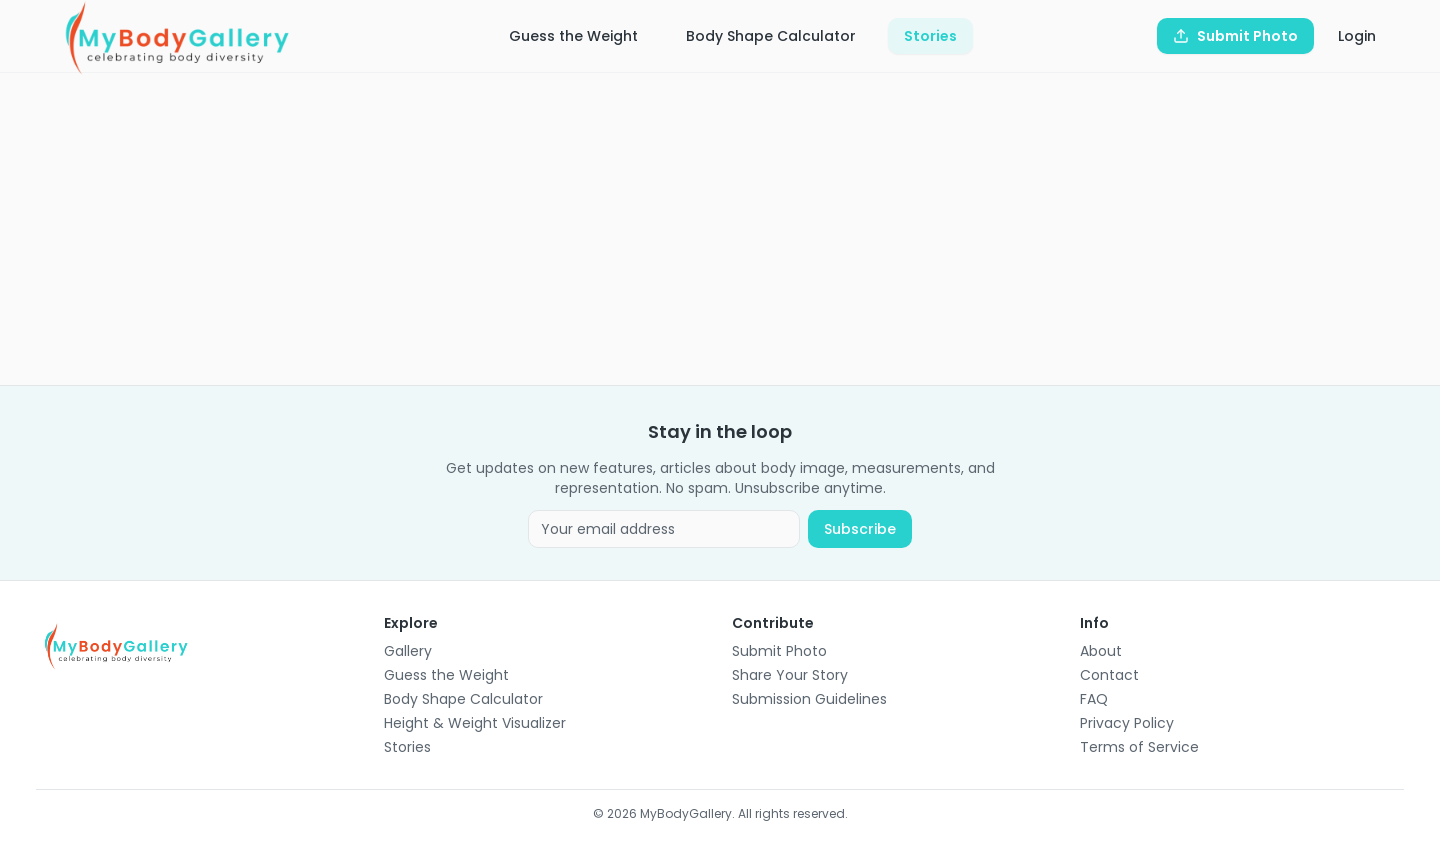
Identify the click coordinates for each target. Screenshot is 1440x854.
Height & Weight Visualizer (475, 723)
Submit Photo (779, 651)
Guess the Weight (573, 36)
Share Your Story (790, 675)
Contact (1109, 675)
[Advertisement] (636, 229)
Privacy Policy (1127, 723)
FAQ (1094, 699)
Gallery (408, 651)
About (1101, 651)
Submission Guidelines (809, 699)
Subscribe (860, 529)
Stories (930, 36)
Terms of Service (1139, 747)
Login (1357, 36)
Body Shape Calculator (771, 36)
